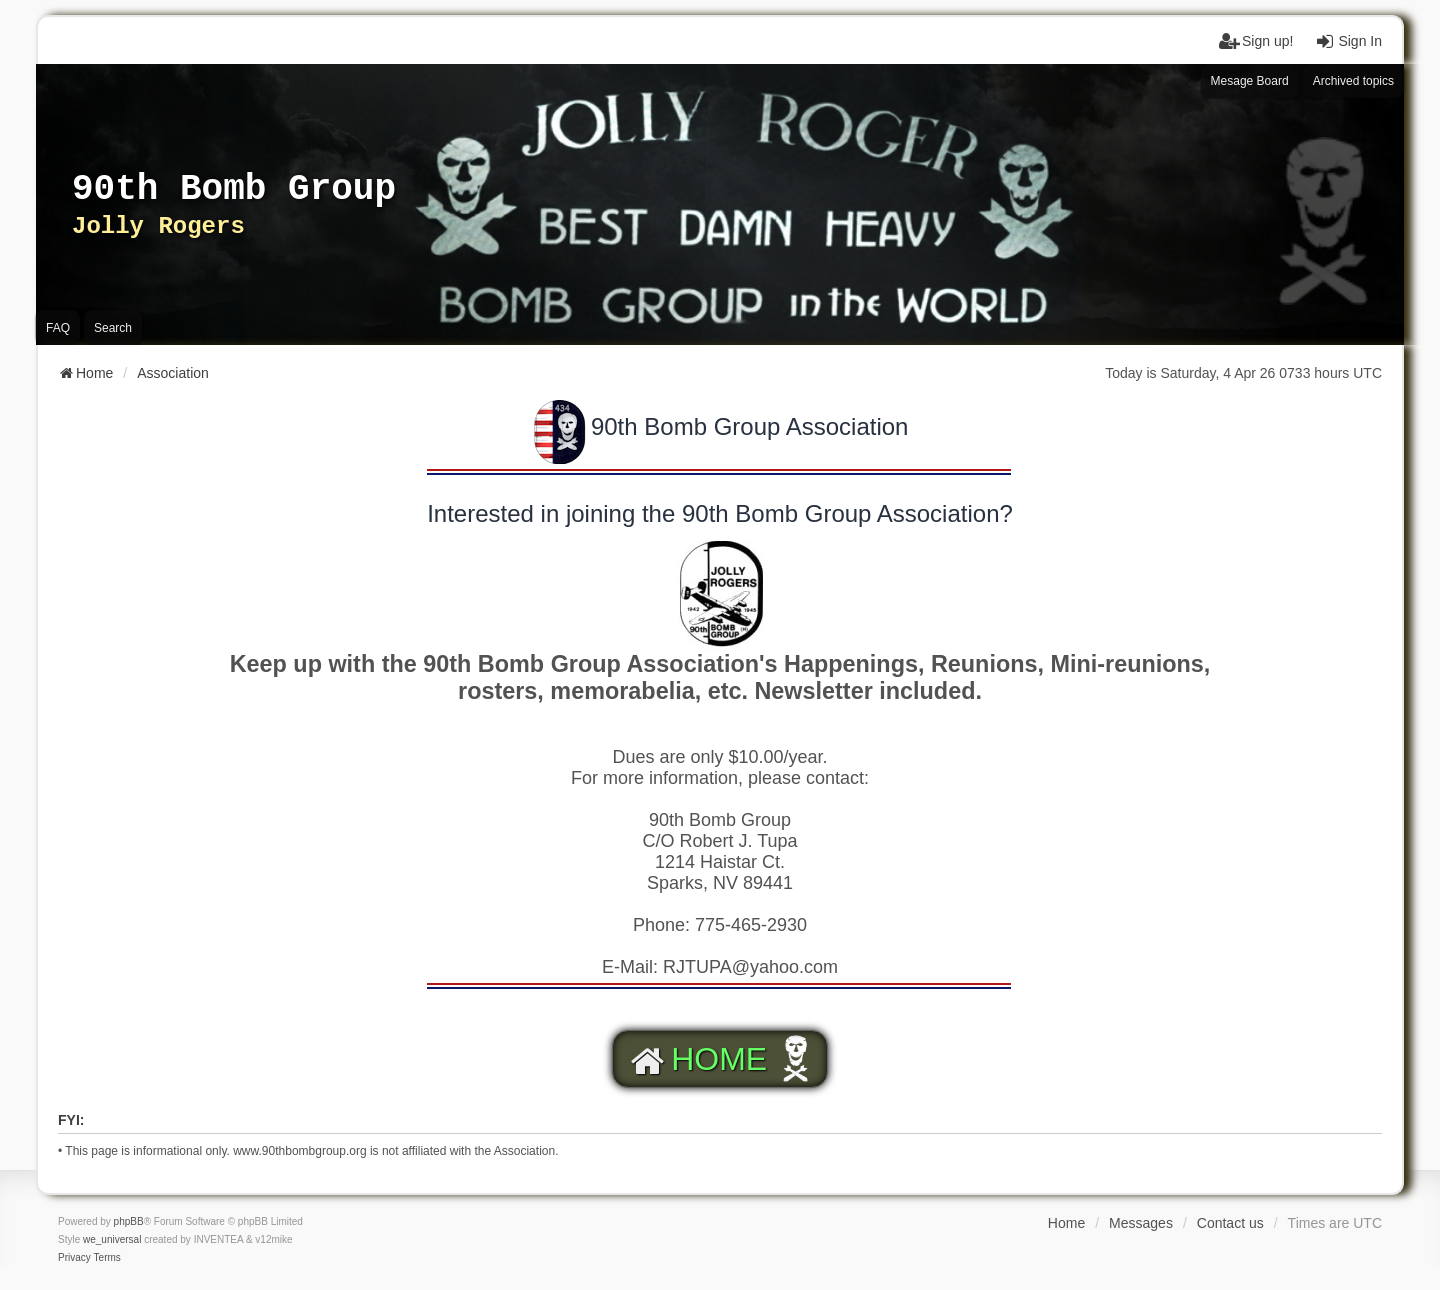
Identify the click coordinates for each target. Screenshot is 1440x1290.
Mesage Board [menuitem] (1250, 81)
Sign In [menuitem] (1348, 41)
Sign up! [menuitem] (1255, 41)
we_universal (112, 1239)
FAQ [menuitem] (58, 328)
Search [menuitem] (113, 328)
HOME (696, 1059)
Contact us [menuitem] (1230, 1223)
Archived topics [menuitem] (1353, 81)
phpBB (129, 1221)
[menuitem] (74, 1258)
